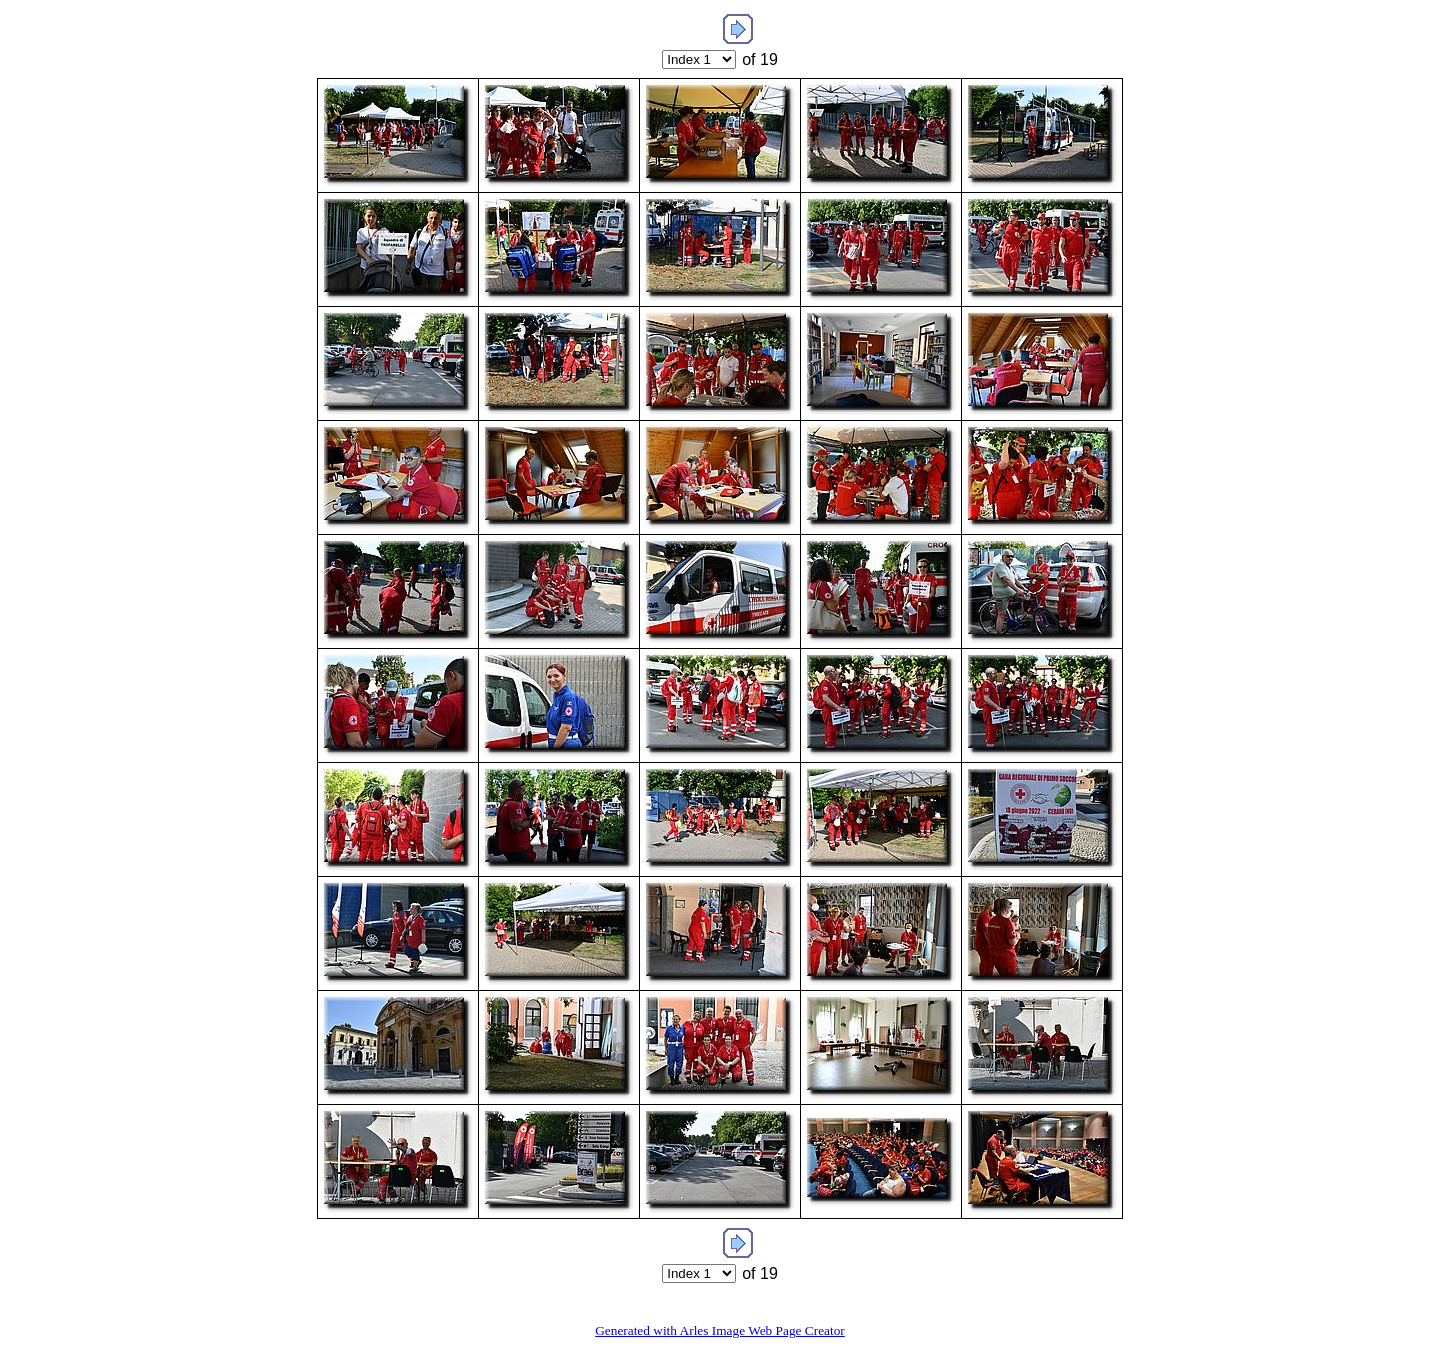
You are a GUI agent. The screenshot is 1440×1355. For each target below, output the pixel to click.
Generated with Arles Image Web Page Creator (720, 1330)
